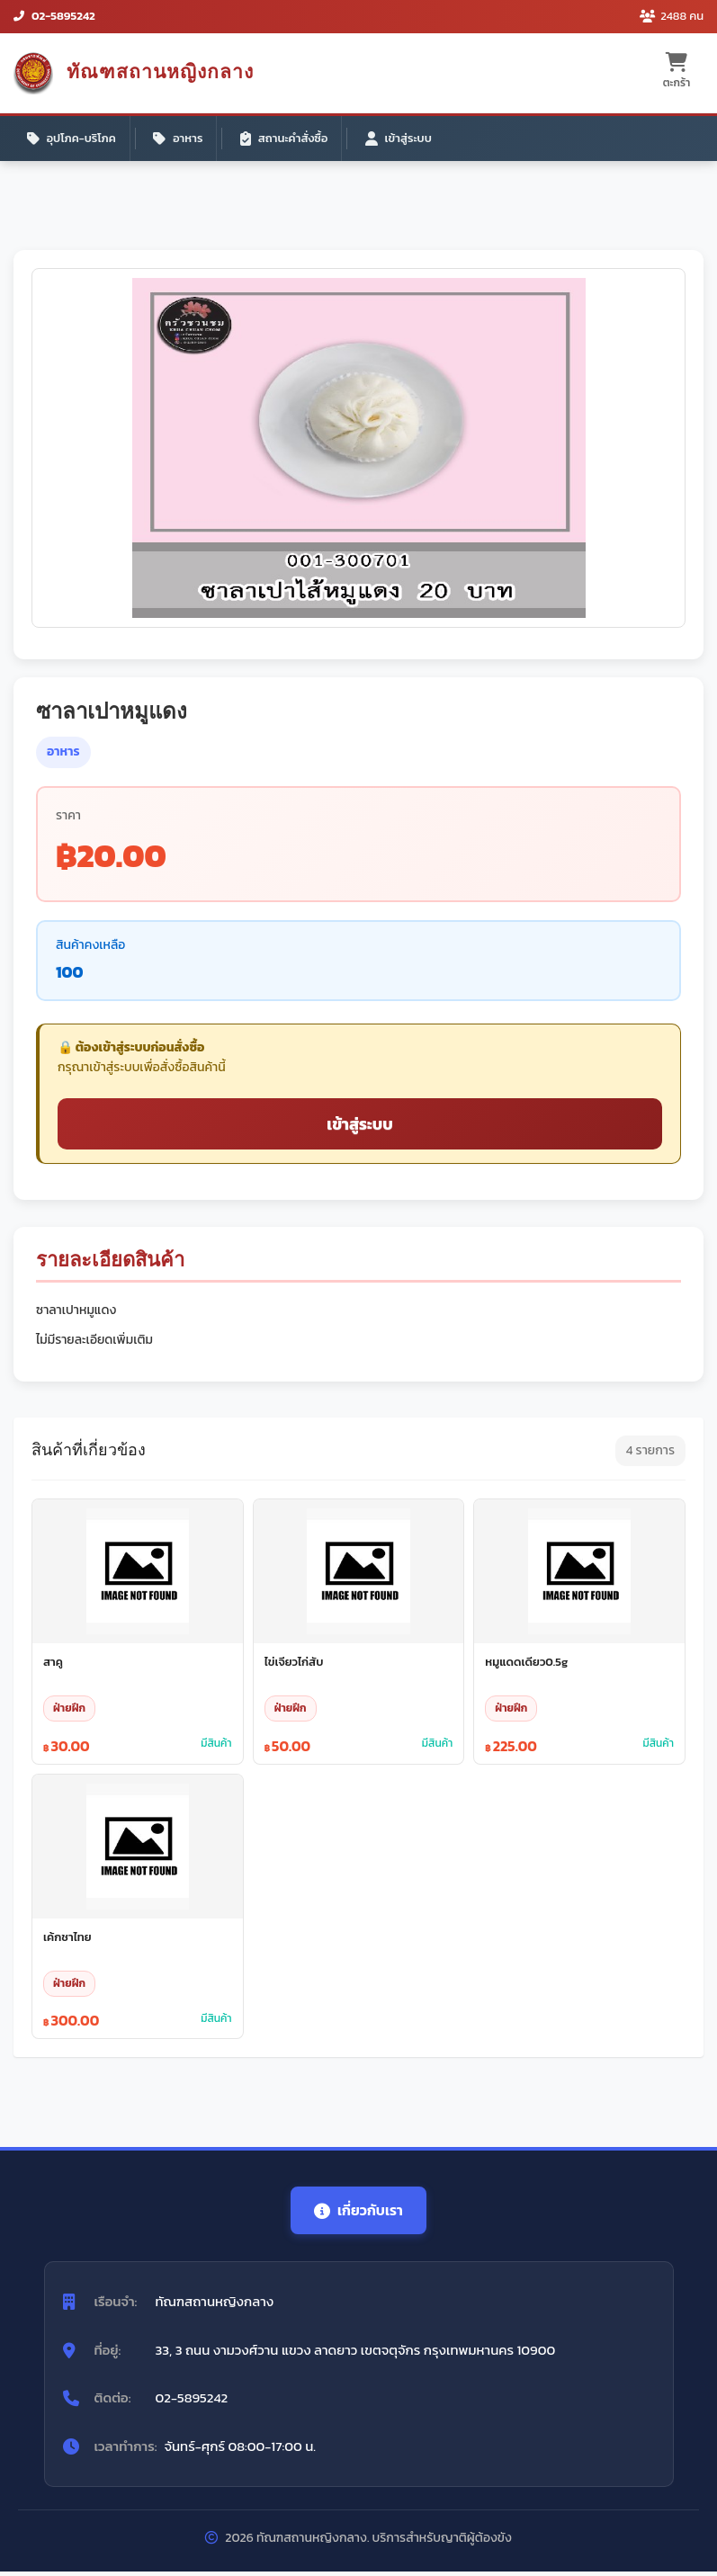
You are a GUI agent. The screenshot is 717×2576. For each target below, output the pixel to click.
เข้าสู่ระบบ (402, 139)
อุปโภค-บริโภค (72, 139)
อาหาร (180, 139)
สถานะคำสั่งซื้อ (287, 139)
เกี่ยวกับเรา (359, 2214)
